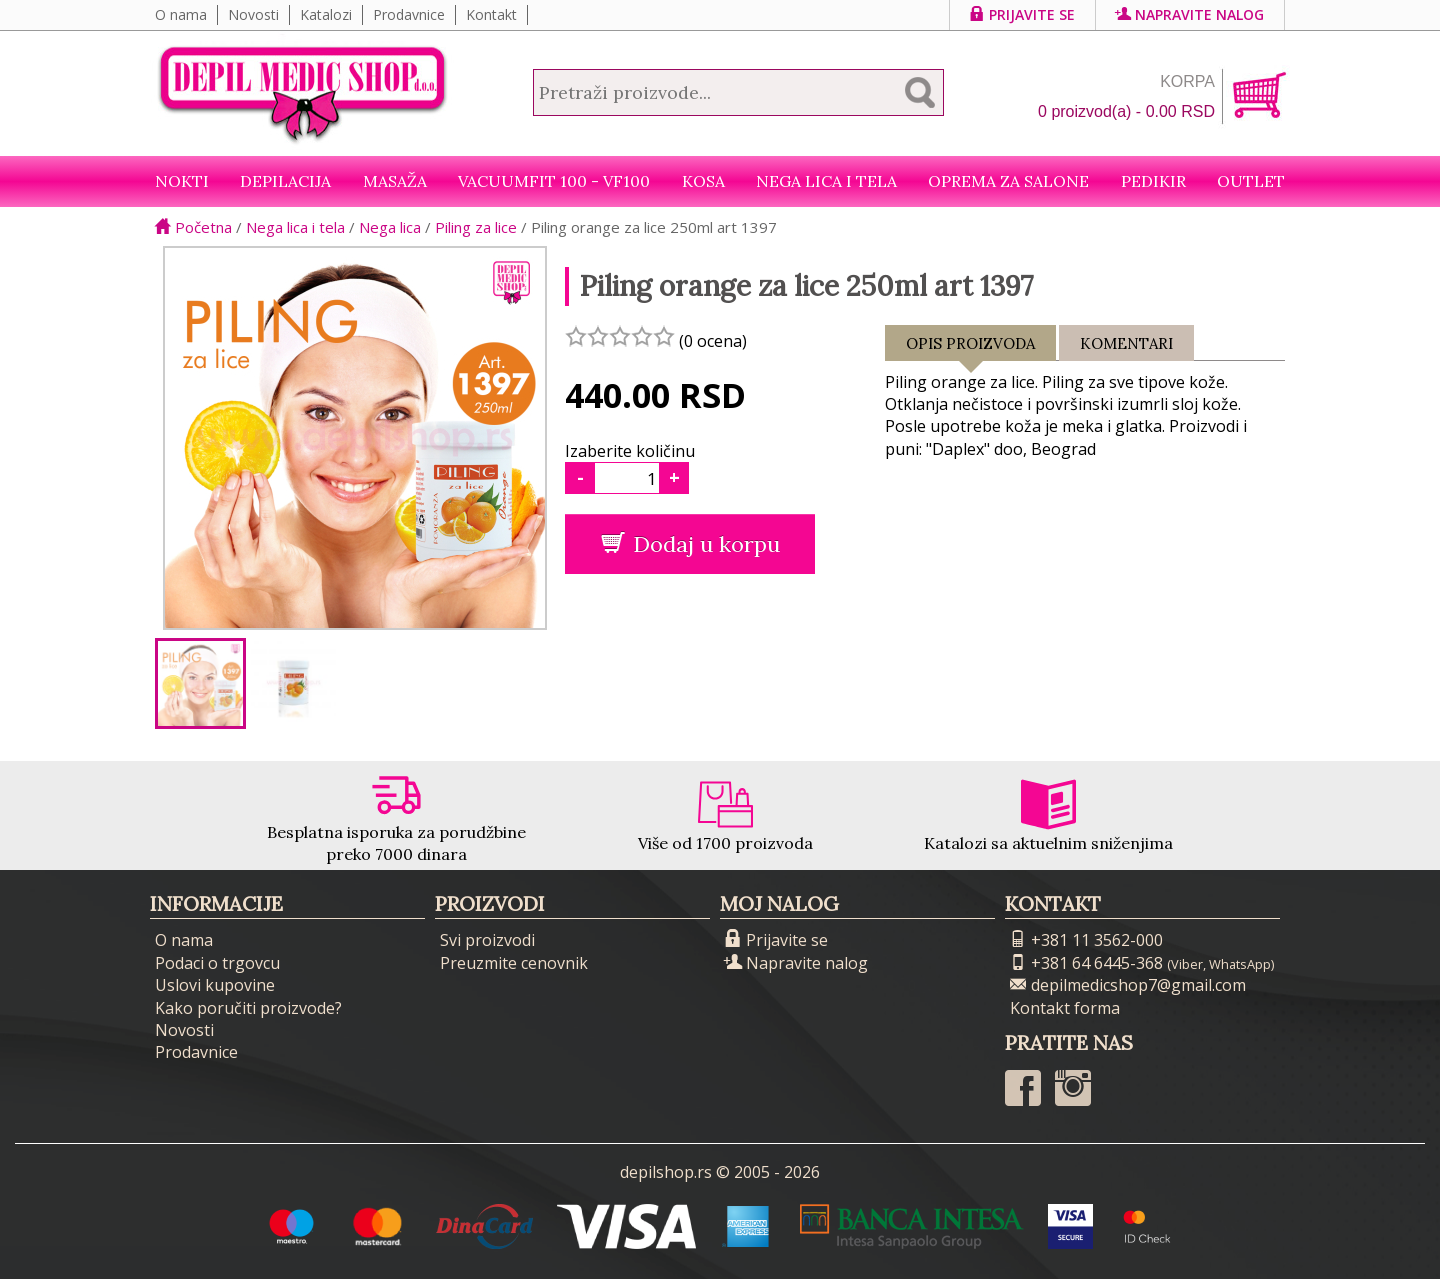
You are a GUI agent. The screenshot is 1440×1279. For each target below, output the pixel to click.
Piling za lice (476, 227)
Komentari (1126, 343)
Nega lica (390, 227)
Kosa (703, 181)
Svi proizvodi (487, 940)
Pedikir (1153, 181)
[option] (200, 683)
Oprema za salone (1008, 181)
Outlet (1251, 181)
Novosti (253, 14)
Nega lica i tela (826, 181)
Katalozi (326, 14)
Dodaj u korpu (690, 544)
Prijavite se (1022, 14)
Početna (193, 227)
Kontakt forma (1065, 1008)
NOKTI (182, 181)
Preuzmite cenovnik (514, 963)
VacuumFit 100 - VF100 (554, 181)
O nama (181, 14)
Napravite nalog (1190, 14)
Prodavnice (409, 14)
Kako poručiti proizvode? (248, 1008)
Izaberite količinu (630, 451)
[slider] (620, 336)
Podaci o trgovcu (217, 963)
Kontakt (491, 14)
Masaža (395, 181)
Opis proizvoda (970, 347)
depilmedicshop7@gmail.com (1128, 985)
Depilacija (285, 181)
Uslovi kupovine (215, 985)
